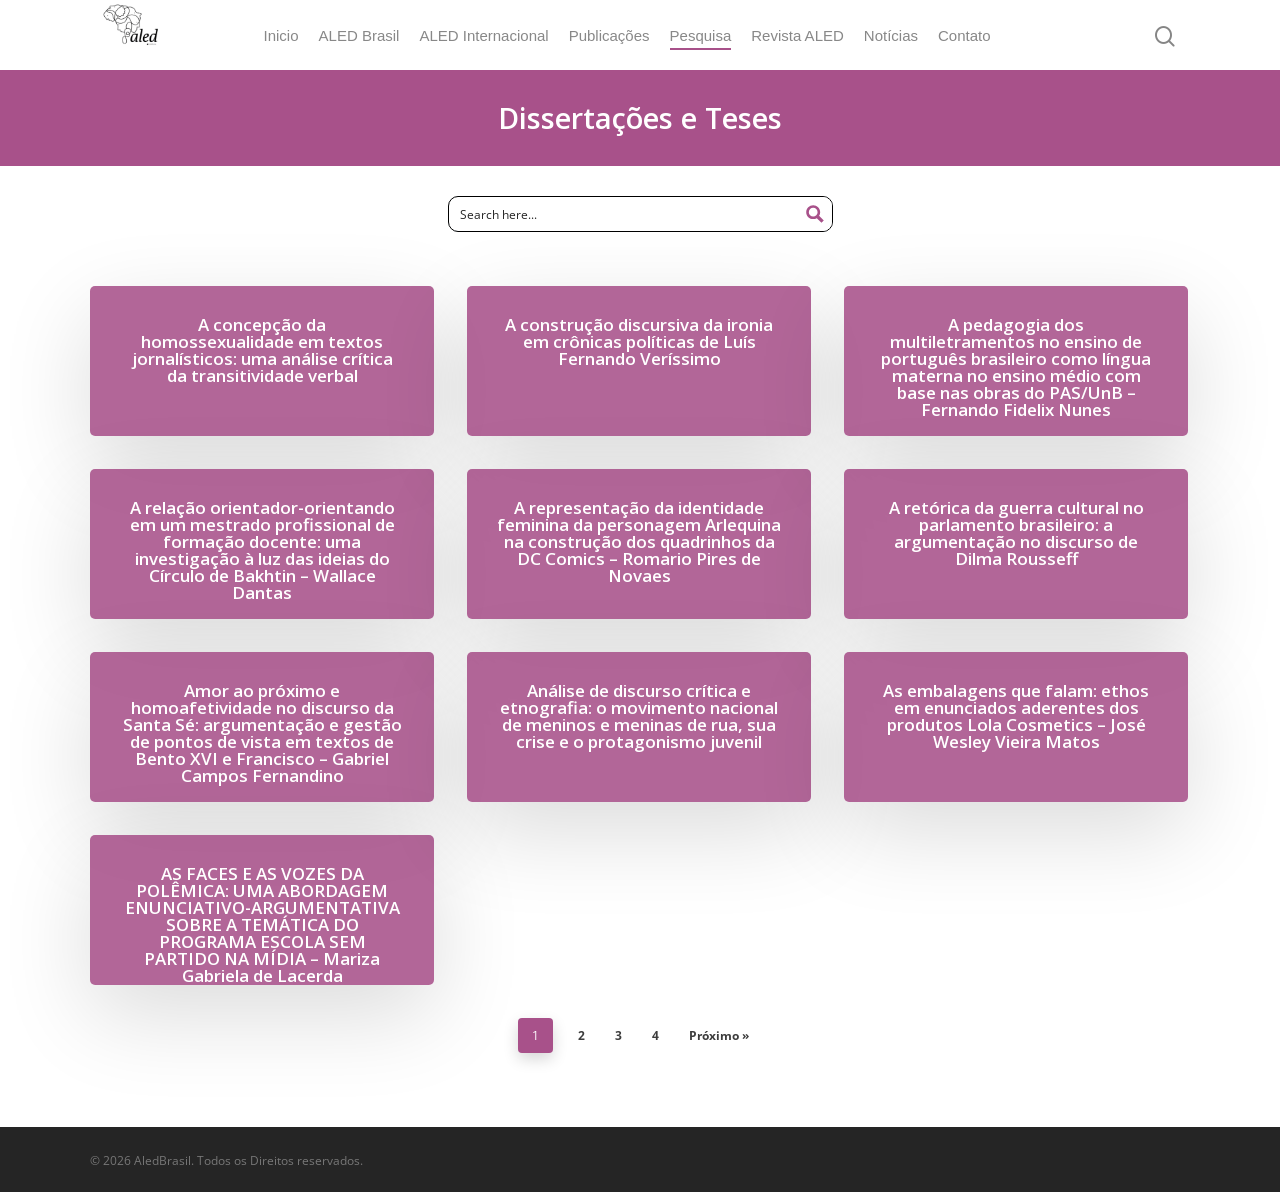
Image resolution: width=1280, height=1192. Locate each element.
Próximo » (719, 1035)
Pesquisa (714, 35)
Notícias (904, 35)
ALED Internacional (496, 35)
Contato (977, 35)
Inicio (293, 35)
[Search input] (624, 214)
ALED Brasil (372, 35)
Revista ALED (810, 35)
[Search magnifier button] (815, 214)
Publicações (622, 35)
